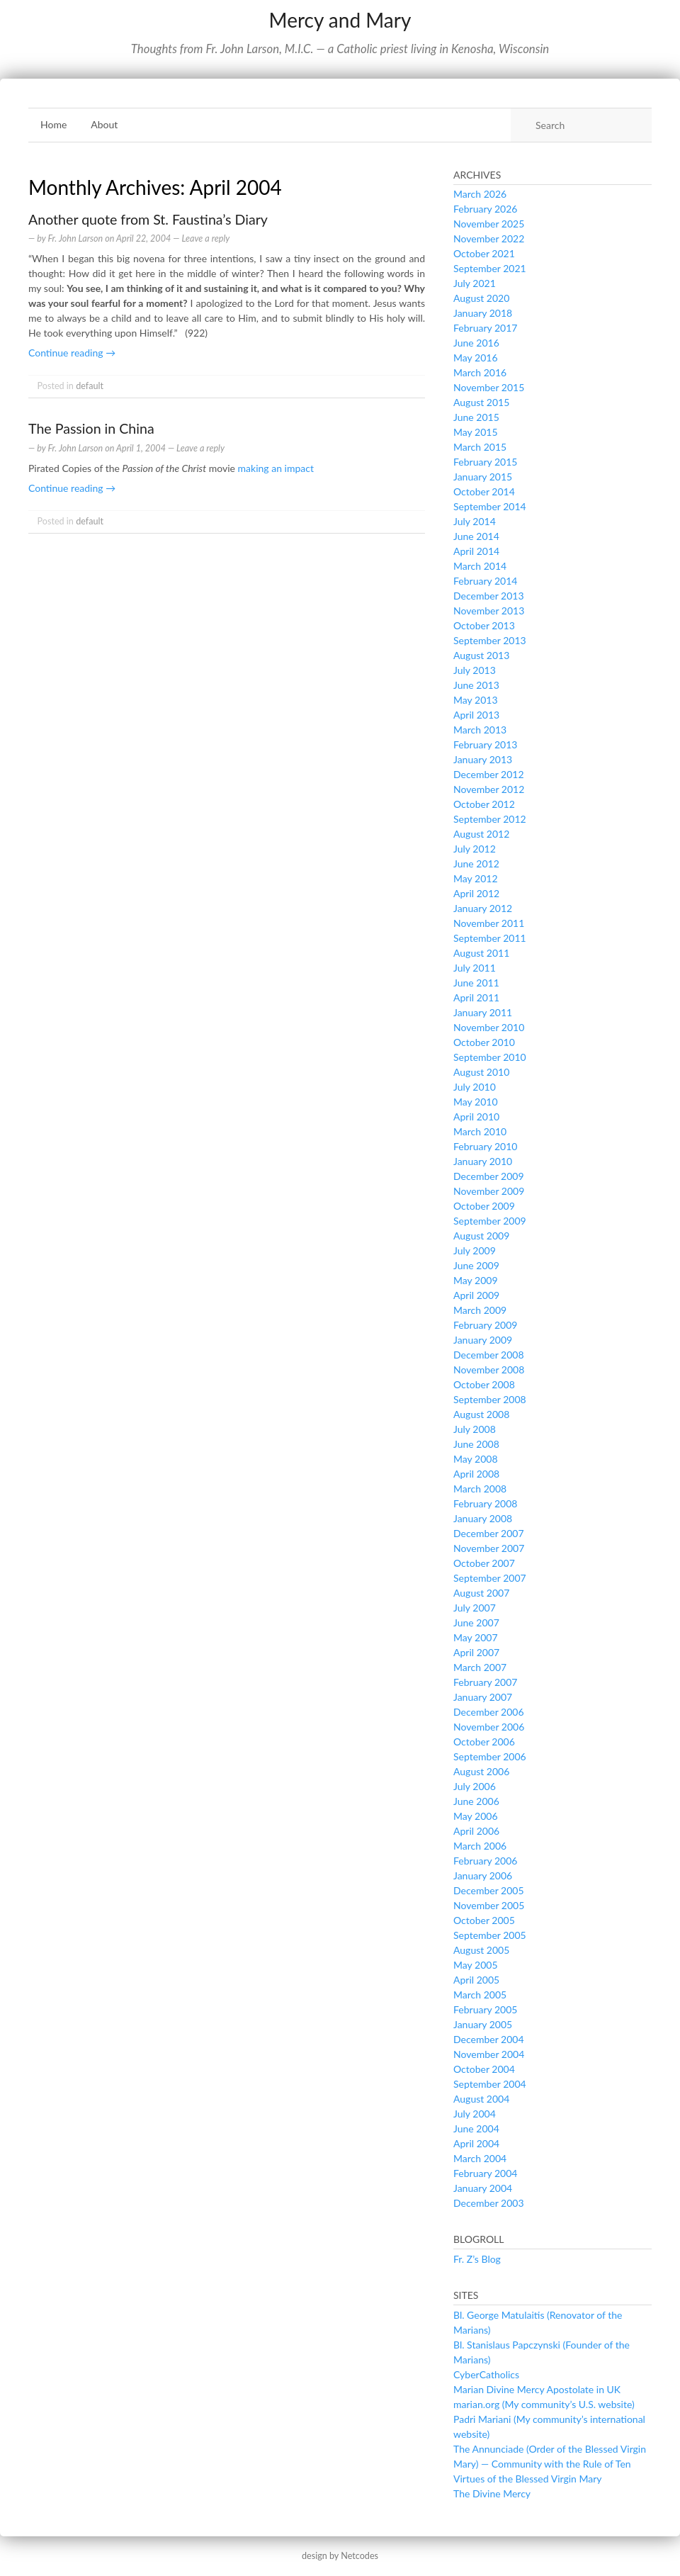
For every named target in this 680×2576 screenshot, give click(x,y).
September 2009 (489, 1221)
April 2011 (476, 997)
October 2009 (484, 1206)
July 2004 (474, 2114)
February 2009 (485, 1325)
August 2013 (481, 655)
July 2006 (474, 1786)
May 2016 (475, 357)
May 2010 (475, 1102)
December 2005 (488, 1890)
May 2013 (475, 700)
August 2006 (481, 1771)
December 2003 (488, 2203)
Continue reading (71, 353)
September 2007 (489, 1578)
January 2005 (482, 2024)
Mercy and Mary (340, 20)
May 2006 (475, 1816)
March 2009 (479, 1310)
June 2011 (476, 983)
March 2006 (479, 1846)
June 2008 (476, 1444)
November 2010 (488, 1027)
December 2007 (488, 1533)
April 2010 (476, 1116)
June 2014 (476, 536)
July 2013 (474, 670)
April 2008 (476, 1474)
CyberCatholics (486, 2374)
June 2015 (476, 417)
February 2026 (485, 209)
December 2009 (488, 1176)
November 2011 (488, 923)
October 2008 (484, 1384)
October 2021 (484, 253)
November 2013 (488, 610)
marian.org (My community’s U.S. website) (544, 2404)
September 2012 (489, 819)
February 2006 (485, 1861)
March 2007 (479, 1667)
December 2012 (488, 774)
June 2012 (476, 863)
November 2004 (488, 2054)
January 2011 (482, 1012)
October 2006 (484, 1742)
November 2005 (488, 1905)
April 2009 (476, 1295)
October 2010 (484, 1042)
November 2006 (488, 1727)
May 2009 (475, 1280)
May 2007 (475, 1637)
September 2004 (489, 2084)
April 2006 (476, 1831)
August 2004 (481, 2099)
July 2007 (474, 1608)
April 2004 (476, 2143)
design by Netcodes (340, 2555)
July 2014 (474, 521)
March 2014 (479, 566)
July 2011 (474, 968)
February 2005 (485, 2009)
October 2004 (484, 2069)
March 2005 (479, 1995)
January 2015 (482, 477)
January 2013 (482, 759)
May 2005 (475, 1965)
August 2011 (481, 953)
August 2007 (481, 1593)
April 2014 (476, 551)
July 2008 (474, 1429)
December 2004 (488, 2039)
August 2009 (481, 1236)
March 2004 (479, 2158)
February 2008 (485, 1503)
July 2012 (474, 849)
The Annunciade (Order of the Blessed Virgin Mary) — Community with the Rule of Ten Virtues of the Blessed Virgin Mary (549, 2464)
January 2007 (482, 1697)
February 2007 (485, 1682)
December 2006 (488, 1712)
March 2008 (479, 1489)
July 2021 (474, 283)
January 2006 (482, 1875)
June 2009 (476, 1265)
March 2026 (479, 194)
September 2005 (489, 1935)
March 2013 (479, 730)
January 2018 (482, 313)
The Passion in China (91, 428)
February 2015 (485, 462)
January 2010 (482, 1161)
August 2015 (481, 402)
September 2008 (489, 1399)
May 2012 (475, 878)
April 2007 (476, 1652)
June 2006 (476, 1801)
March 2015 (479, 447)
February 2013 (485, 744)
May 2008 (475, 1459)
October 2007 (484, 1563)
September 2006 (489, 1756)
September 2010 (489, 1057)
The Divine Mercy (492, 2493)
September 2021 (489, 268)
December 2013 (488, 596)
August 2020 (481, 298)
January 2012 (482, 908)
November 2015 (488, 387)
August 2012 (481, 834)
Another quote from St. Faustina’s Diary (148, 219)
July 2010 (474, 1087)
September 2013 (489, 640)
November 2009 (488, 1191)
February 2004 (485, 2173)
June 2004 (476, 2128)
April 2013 (476, 715)
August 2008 (481, 1414)
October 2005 (484, 1920)
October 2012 (484, 804)
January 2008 (482, 1518)
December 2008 (488, 1355)
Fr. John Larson (75, 238)
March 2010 (479, 1131)
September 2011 (489, 938)
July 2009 (474, 1250)
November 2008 (488, 1369)
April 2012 (476, 893)
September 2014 (489, 506)
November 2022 (488, 238)
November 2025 (488, 224)
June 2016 (476, 343)
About (104, 124)
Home (53, 124)
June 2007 (476, 1622)
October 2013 (484, 625)
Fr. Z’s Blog (477, 2259)
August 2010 (481, 1072)
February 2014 (485, 581)
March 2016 (479, 372)
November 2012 (488, 789)
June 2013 (476, 685)
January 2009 (482, 1340)
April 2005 (476, 1980)
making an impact (276, 468)
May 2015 (475, 432)
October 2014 (484, 491)
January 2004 (482, 2188)
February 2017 (485, 328)
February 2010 (485, 1146)
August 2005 (481, 1950)
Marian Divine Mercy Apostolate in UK (536, 2389)
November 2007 (488, 1548)
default (89, 386)
